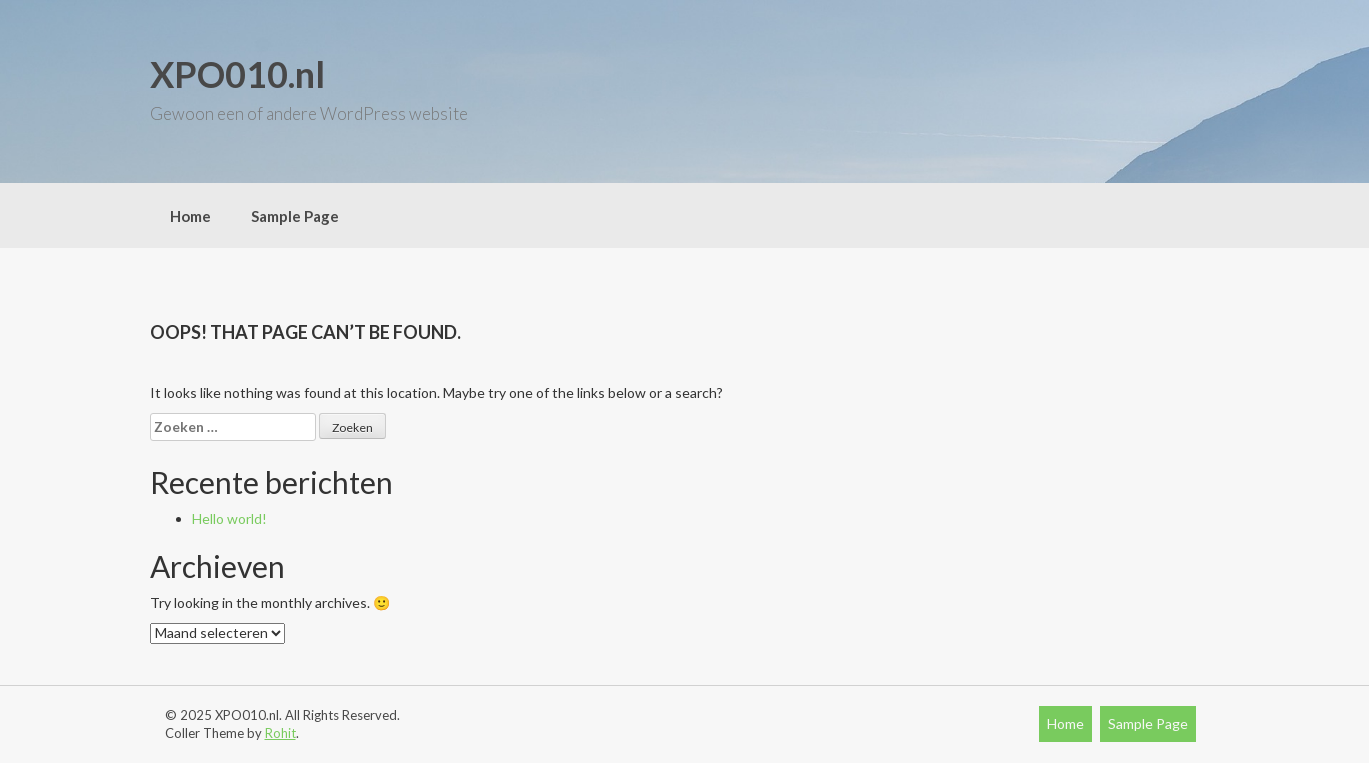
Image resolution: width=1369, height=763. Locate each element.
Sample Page (295, 216)
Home (190, 216)
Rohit (280, 733)
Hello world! (229, 518)
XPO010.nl (237, 74)
